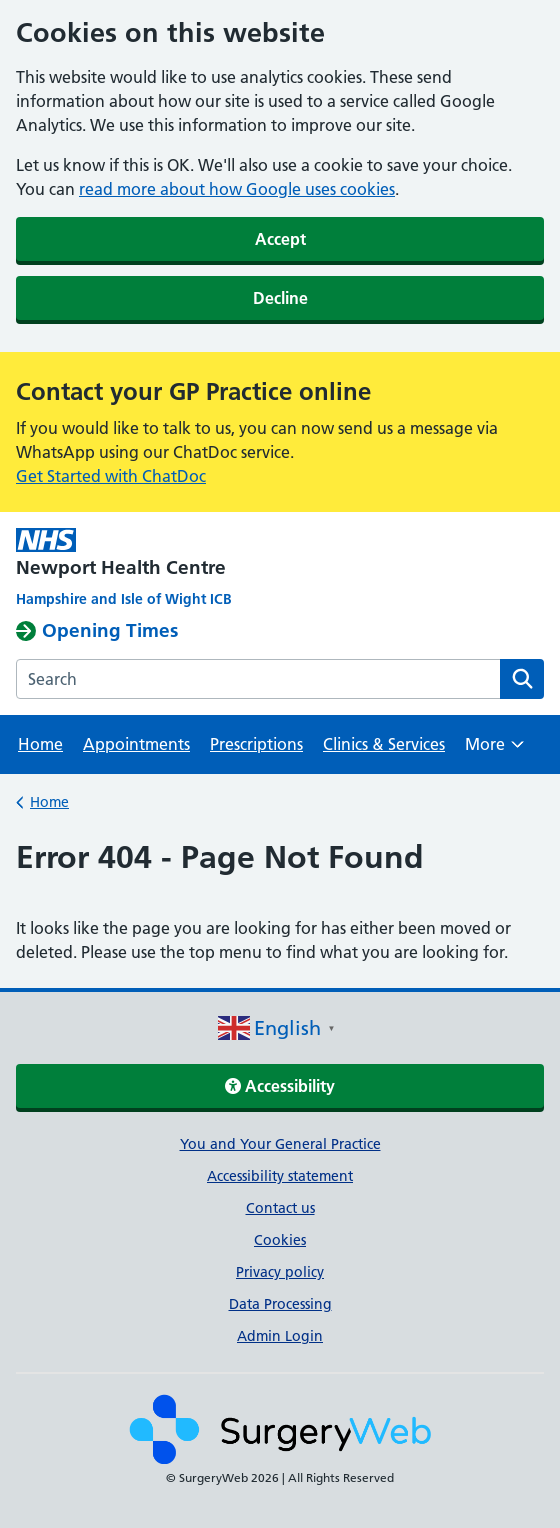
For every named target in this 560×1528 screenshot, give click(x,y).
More (494, 750)
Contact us (280, 1208)
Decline (280, 298)
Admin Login (280, 1336)
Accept (280, 239)
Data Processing (280, 1304)
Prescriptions (256, 744)
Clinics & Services (384, 744)
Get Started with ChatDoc (111, 476)
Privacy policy (280, 1272)
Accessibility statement (280, 1176)
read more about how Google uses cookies (237, 189)
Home (40, 744)
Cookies (280, 1240)
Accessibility (280, 1086)
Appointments (136, 744)
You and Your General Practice (280, 1144)
